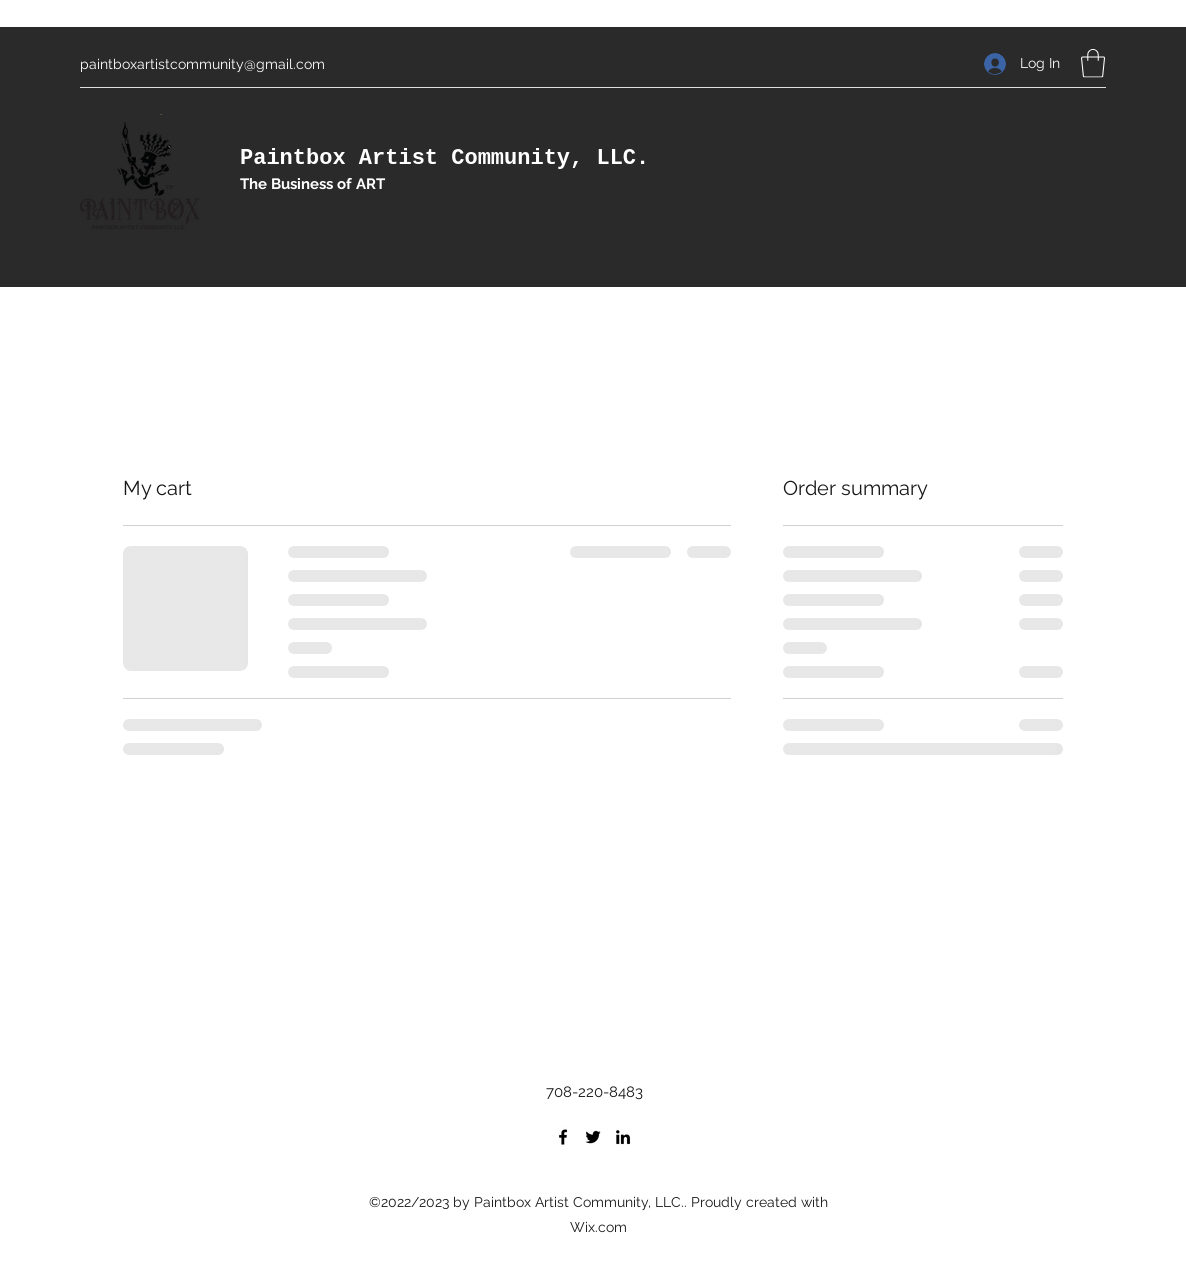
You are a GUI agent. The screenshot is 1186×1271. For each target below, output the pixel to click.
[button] (1093, 63)
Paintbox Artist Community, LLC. (444, 158)
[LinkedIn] (623, 1137)
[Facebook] (563, 1137)
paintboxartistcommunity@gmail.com (202, 64)
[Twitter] (593, 1137)
